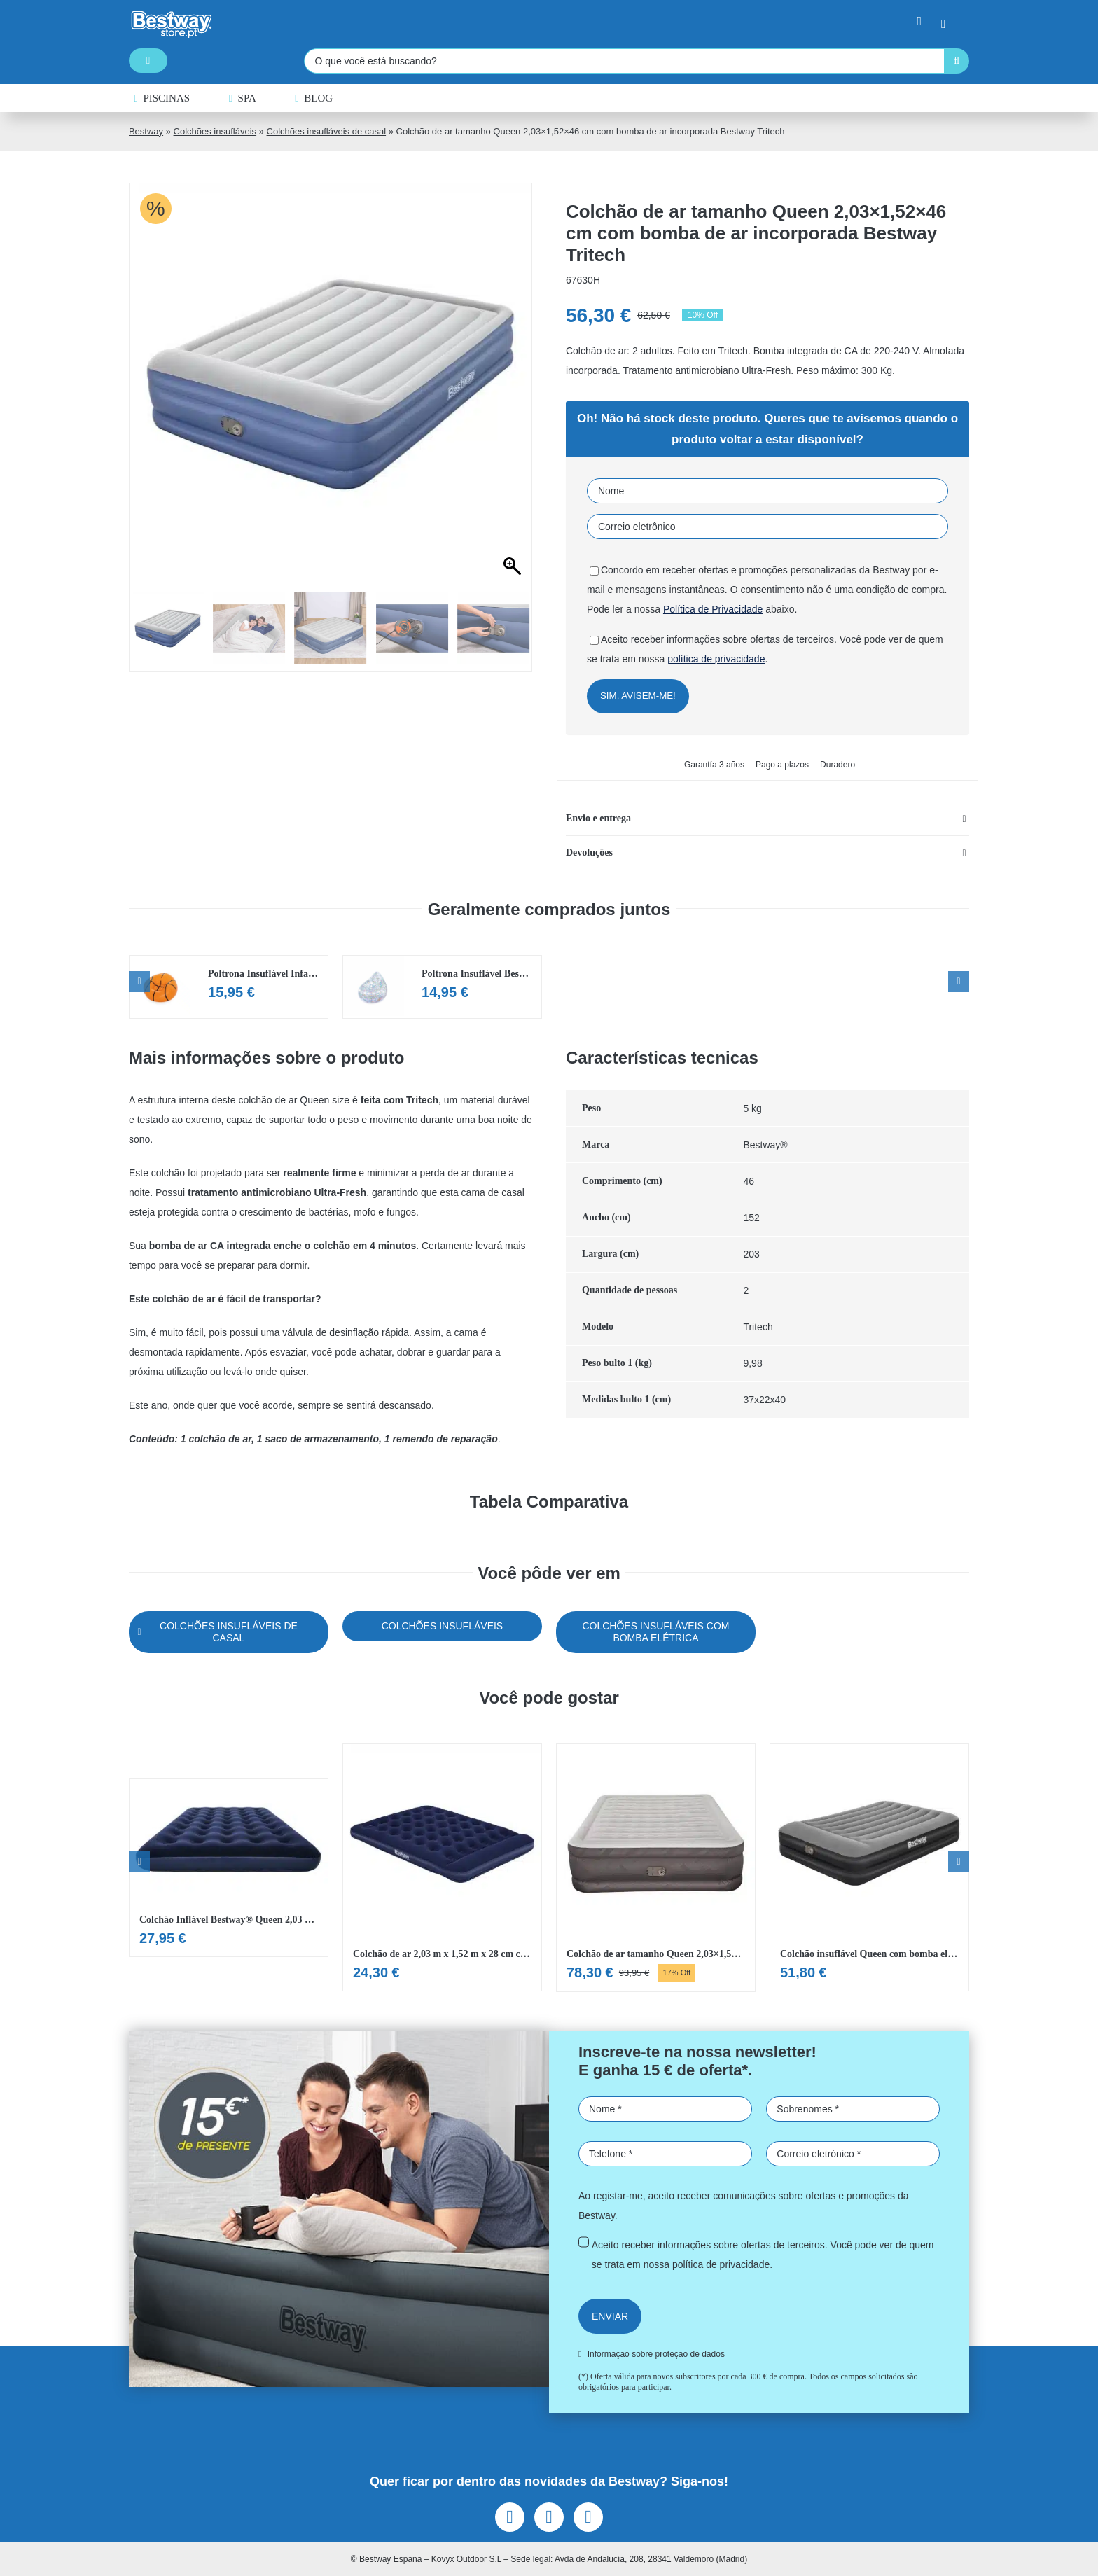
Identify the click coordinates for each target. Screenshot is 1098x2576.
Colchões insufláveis (215, 131)
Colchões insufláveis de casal (327, 131)
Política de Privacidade (713, 609)
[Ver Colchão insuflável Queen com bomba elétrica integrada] (869, 1867)
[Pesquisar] (956, 61)
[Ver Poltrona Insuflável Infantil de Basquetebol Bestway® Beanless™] (228, 987)
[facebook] (509, 2517)
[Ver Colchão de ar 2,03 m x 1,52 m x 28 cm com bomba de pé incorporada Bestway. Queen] (442, 1867)
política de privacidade (716, 658)
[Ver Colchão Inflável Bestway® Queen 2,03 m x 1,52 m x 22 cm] (228, 1867)
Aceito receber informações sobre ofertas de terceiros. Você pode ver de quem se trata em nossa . (763, 2254)
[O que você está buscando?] (624, 61)
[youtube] (588, 2517)
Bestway (146, 131)
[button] (767, 818)
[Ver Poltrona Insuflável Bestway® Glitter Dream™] (442, 987)
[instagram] (549, 2517)
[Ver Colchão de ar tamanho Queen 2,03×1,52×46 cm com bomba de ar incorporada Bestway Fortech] (656, 1867)
